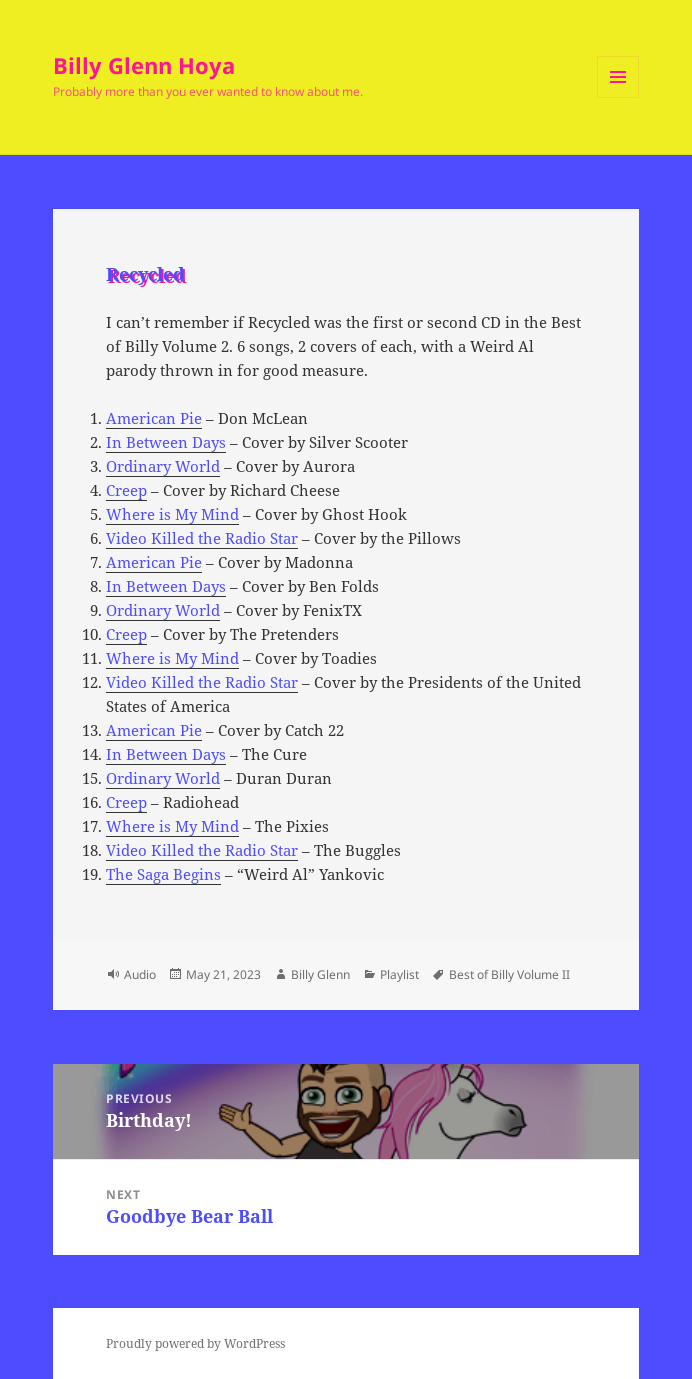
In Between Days (166, 442)
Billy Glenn (320, 974)
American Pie (154, 418)
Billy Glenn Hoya (144, 65)
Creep (126, 490)
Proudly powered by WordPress (195, 1343)
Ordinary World (163, 466)
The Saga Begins (163, 874)
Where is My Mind (172, 514)
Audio (140, 974)
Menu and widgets (618, 97)
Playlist (399, 974)
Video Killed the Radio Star (202, 538)
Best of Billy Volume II (509, 974)
